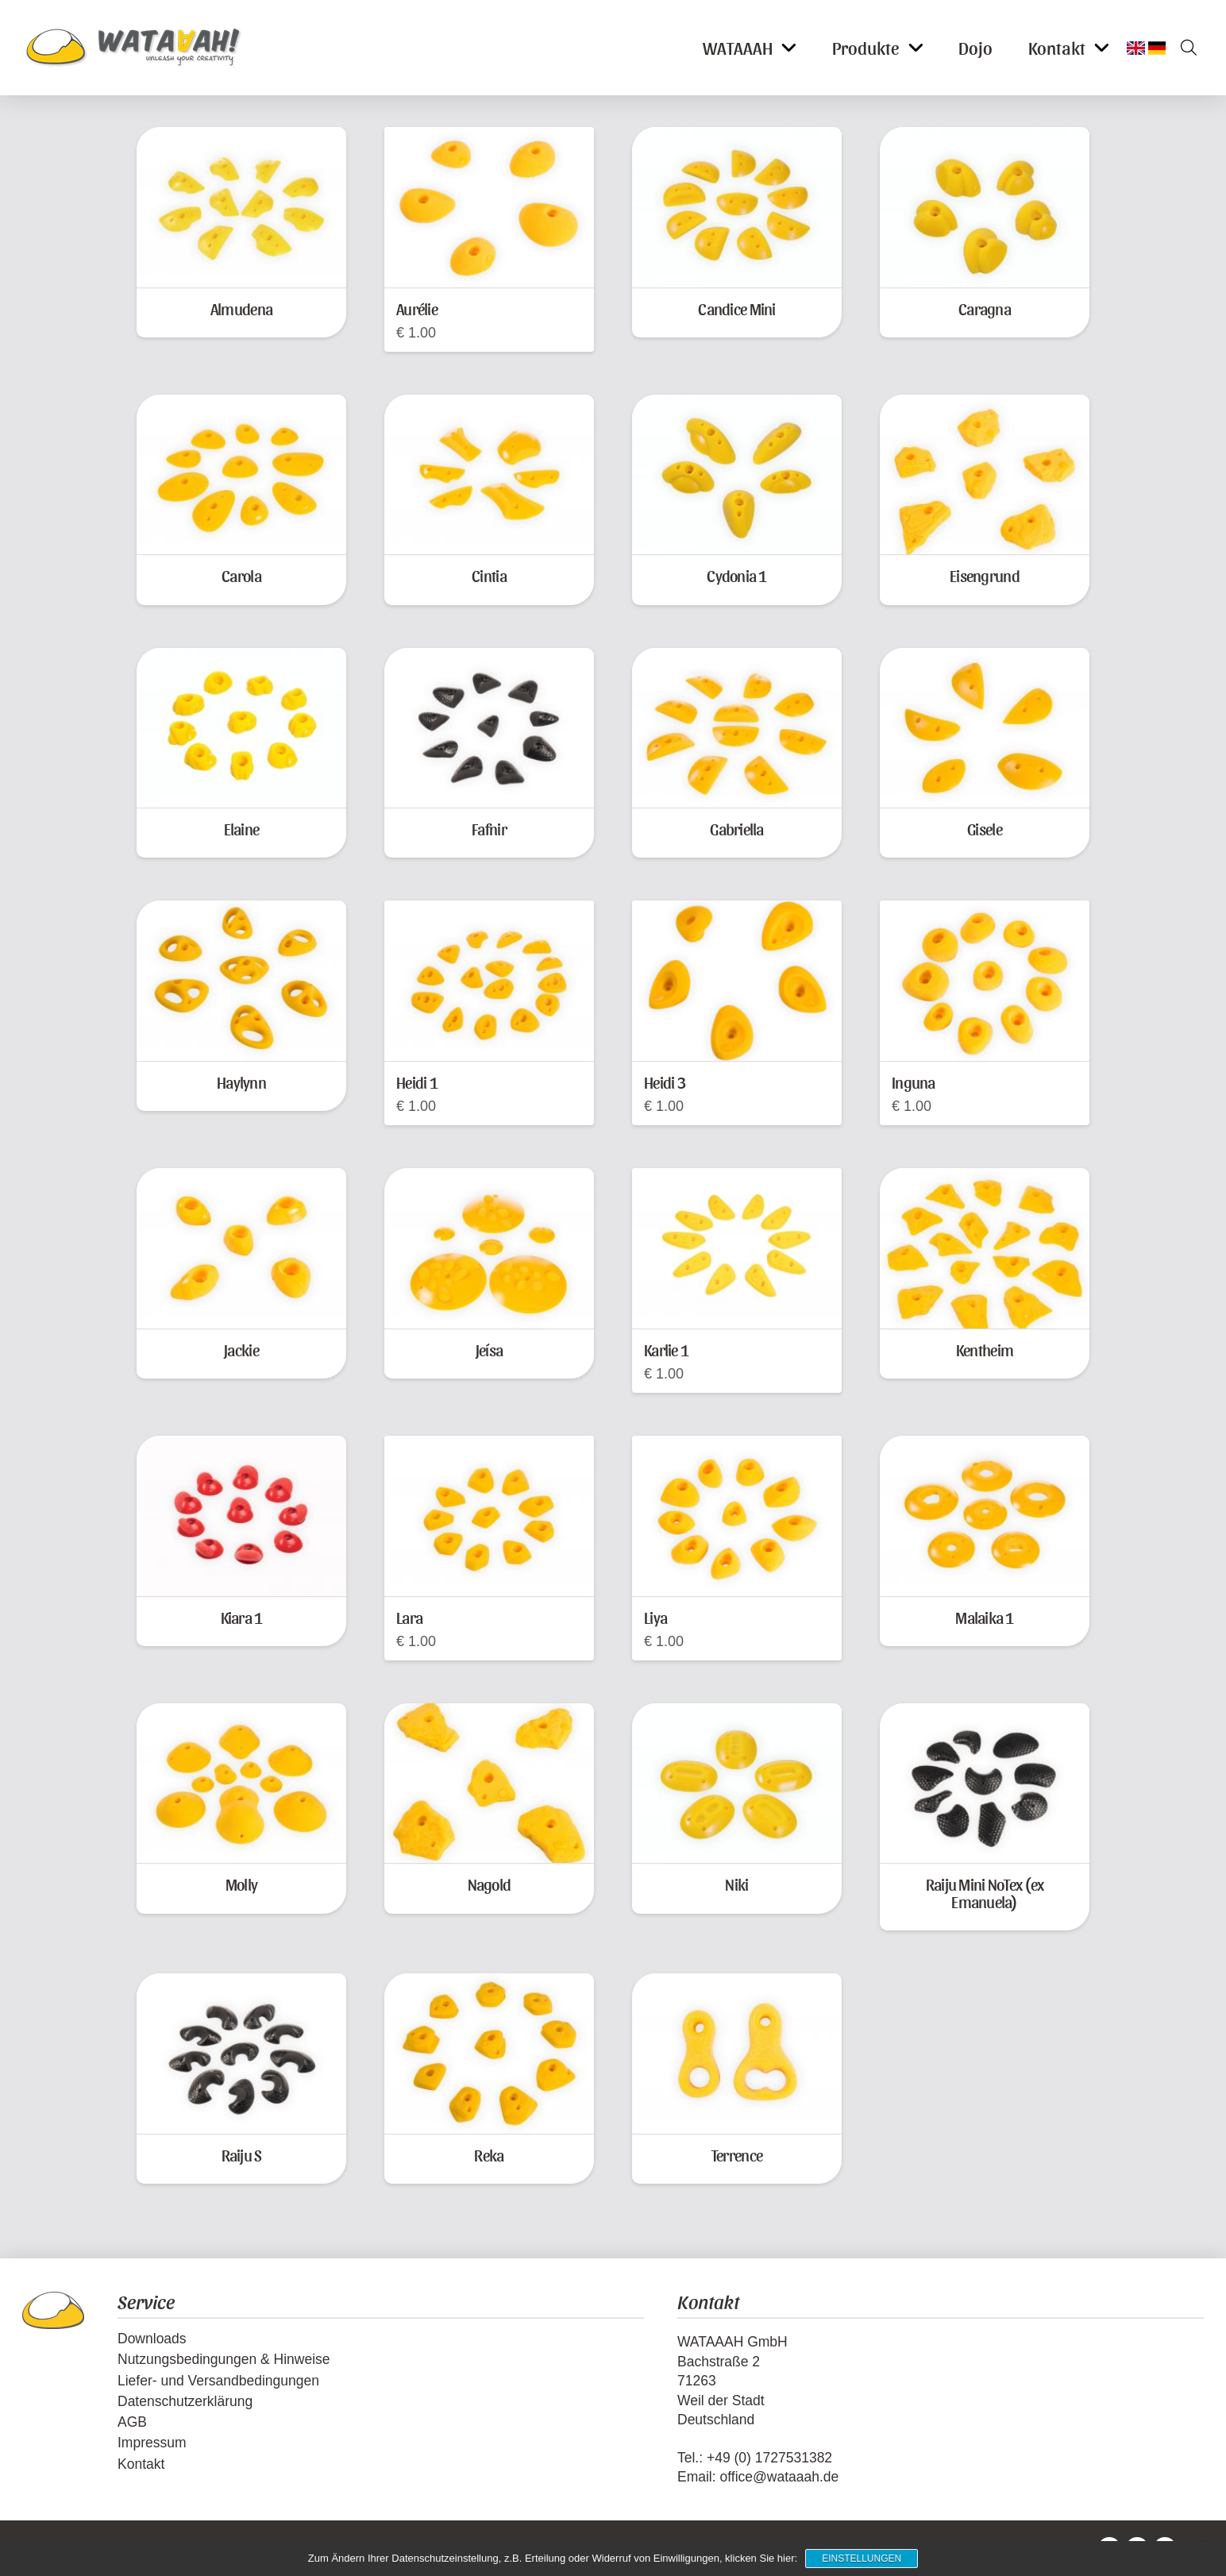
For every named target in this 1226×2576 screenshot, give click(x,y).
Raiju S (242, 2155)
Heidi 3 (664, 1082)
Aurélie (417, 308)
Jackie (241, 1349)
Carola (241, 575)
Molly (241, 1884)
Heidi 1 (417, 1082)
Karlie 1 (666, 1349)
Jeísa (489, 1349)
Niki (736, 1884)
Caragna (984, 308)
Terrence (736, 2155)
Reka (488, 2155)
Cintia (489, 575)
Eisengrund (985, 575)
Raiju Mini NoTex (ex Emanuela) (985, 1892)
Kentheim (984, 1349)
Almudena (241, 308)
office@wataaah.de (779, 2477)
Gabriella (736, 829)
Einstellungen (861, 2558)
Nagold (489, 1884)
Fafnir (489, 829)
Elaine (242, 829)
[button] (1183, 47)
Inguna (913, 1082)
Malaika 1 (984, 1617)
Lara (409, 1617)
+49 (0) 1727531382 (769, 2458)
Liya (655, 1617)
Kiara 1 (242, 1617)
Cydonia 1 (736, 575)
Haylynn (241, 1082)
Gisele (984, 829)
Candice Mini (736, 308)
